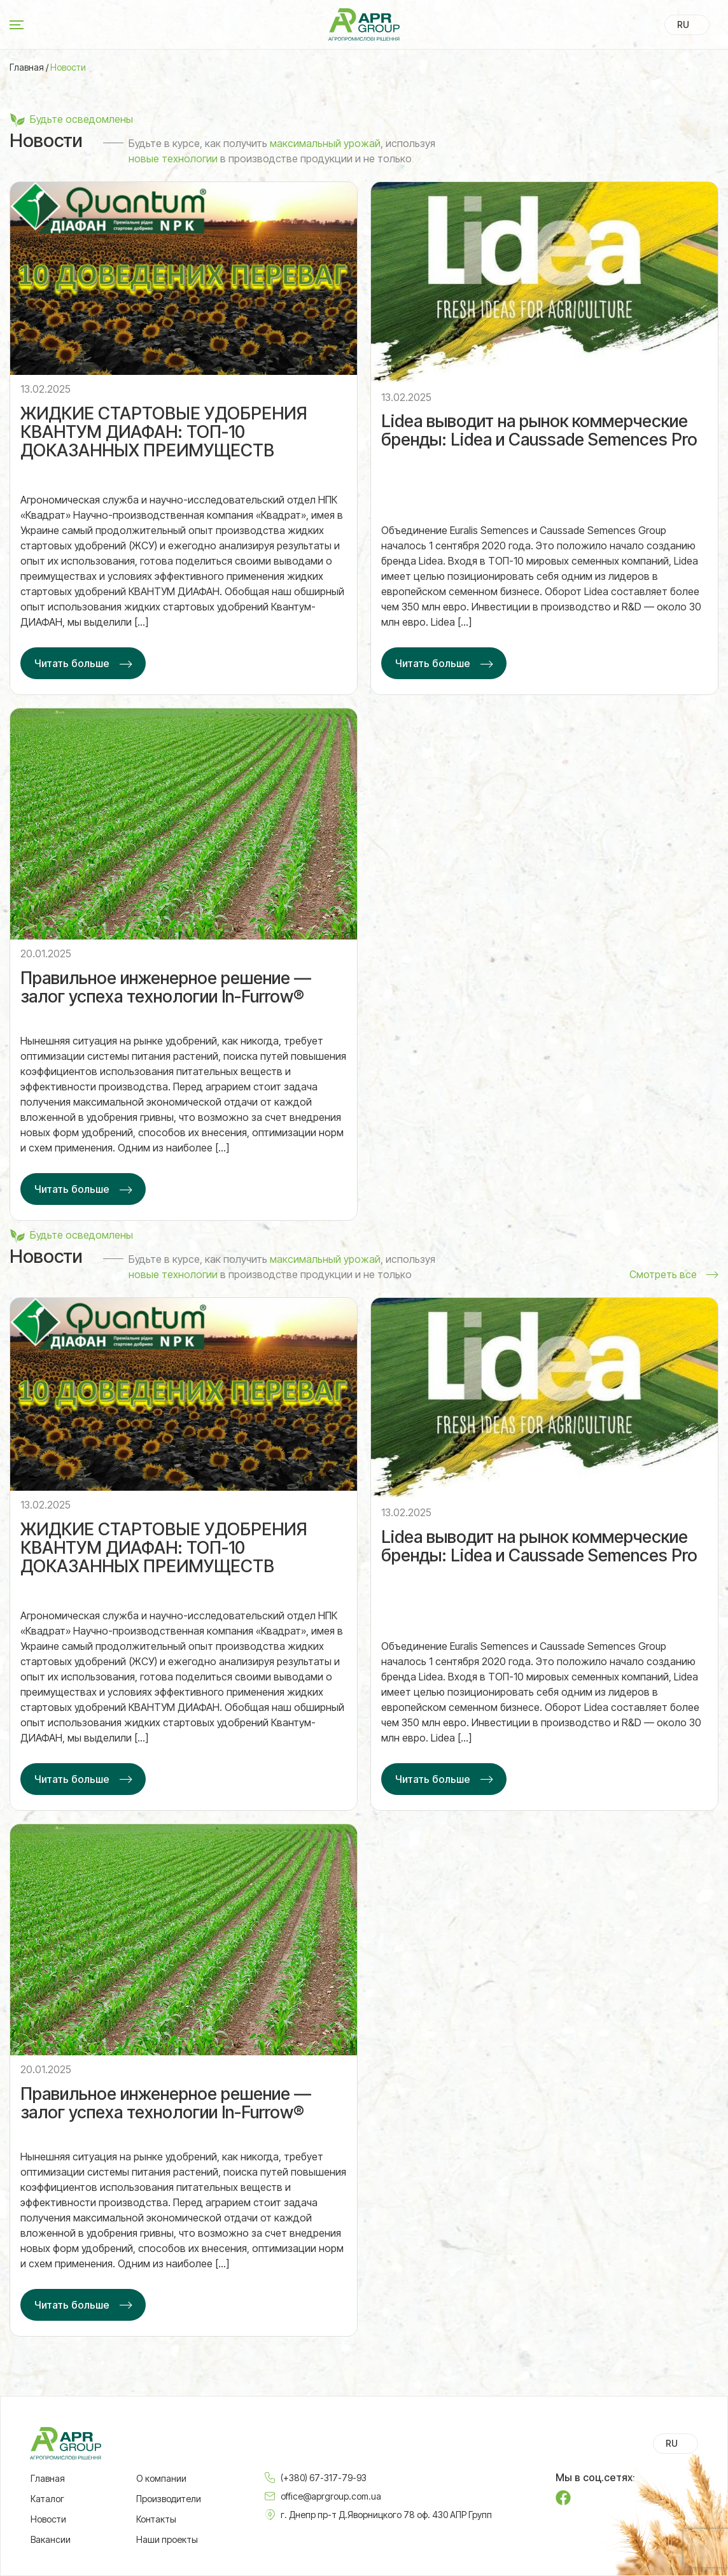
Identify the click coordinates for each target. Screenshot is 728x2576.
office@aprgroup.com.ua (331, 2496)
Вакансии (51, 2539)
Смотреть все (663, 1275)
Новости (48, 2519)
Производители (168, 2499)
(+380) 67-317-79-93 (324, 2477)
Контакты (156, 2519)
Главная (27, 67)
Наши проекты (167, 2539)
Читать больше (71, 664)
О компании (161, 2478)
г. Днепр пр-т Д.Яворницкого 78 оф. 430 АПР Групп (386, 2514)
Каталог (47, 2499)
